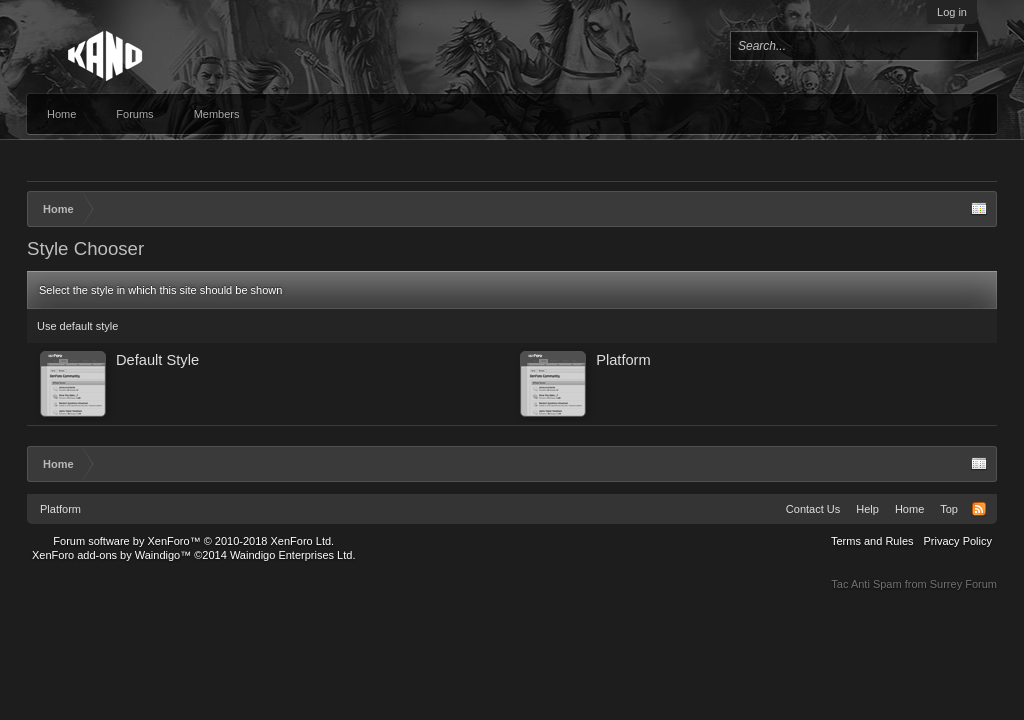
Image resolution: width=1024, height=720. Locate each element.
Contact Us (813, 509)
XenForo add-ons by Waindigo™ (111, 555)
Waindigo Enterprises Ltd (291, 555)
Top (949, 509)
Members (217, 114)
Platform (60, 509)
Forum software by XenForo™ (193, 541)
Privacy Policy (958, 541)
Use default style (77, 326)
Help (867, 509)
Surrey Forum (963, 584)
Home (61, 114)
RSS (979, 509)
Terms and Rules (872, 541)
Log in (952, 12)
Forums (134, 114)
